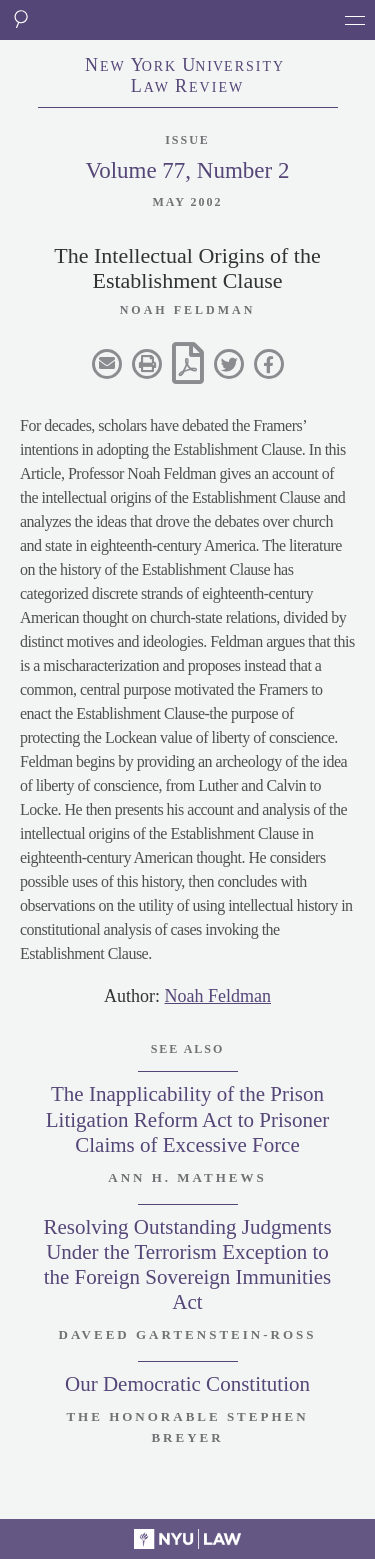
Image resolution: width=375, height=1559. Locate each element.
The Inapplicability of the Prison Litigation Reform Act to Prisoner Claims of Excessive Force (187, 1119)
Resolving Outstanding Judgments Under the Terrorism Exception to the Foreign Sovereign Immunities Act (187, 1265)
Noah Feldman (218, 996)
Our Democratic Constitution (187, 1384)
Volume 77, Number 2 (187, 170)
